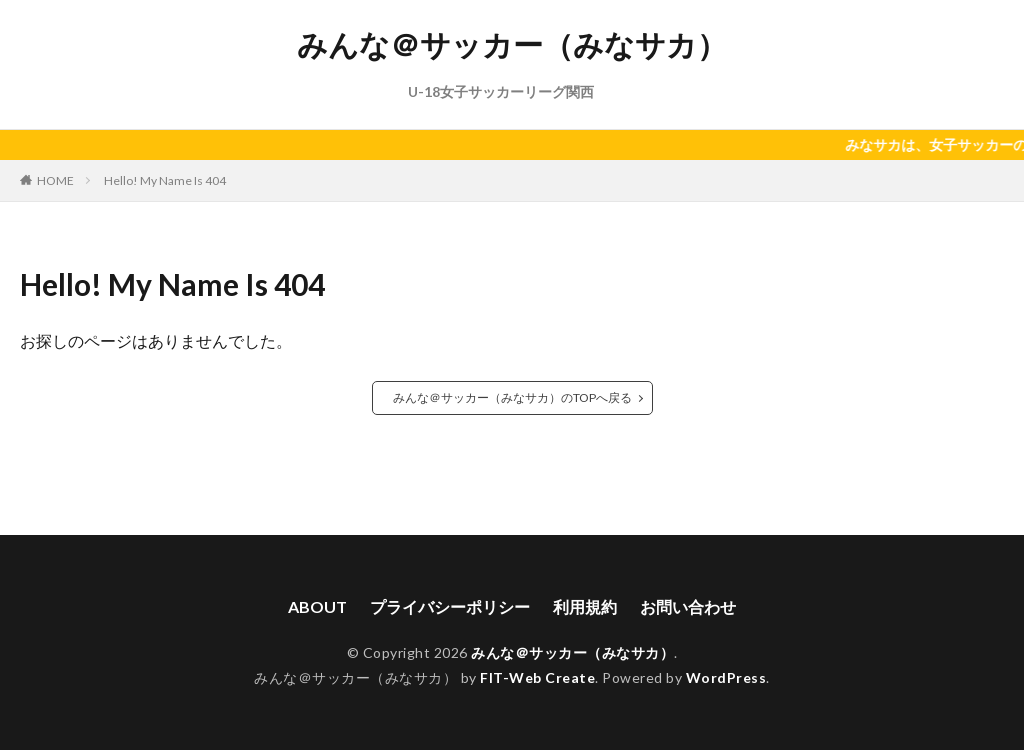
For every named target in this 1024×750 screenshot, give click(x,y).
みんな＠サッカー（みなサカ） (512, 45)
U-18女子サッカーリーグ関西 (501, 91)
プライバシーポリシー (450, 606)
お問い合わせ (688, 606)
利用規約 (585, 606)
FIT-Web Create (537, 677)
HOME (55, 180)
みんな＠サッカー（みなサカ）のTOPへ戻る (512, 397)
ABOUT (317, 606)
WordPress (726, 677)
